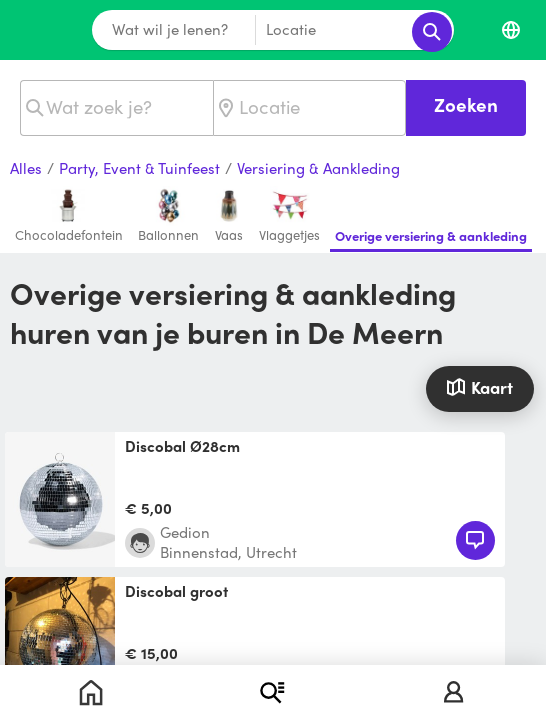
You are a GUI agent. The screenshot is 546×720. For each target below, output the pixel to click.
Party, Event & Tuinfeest (139, 169)
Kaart (479, 387)
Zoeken (466, 104)
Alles (26, 169)
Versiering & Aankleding (318, 169)
